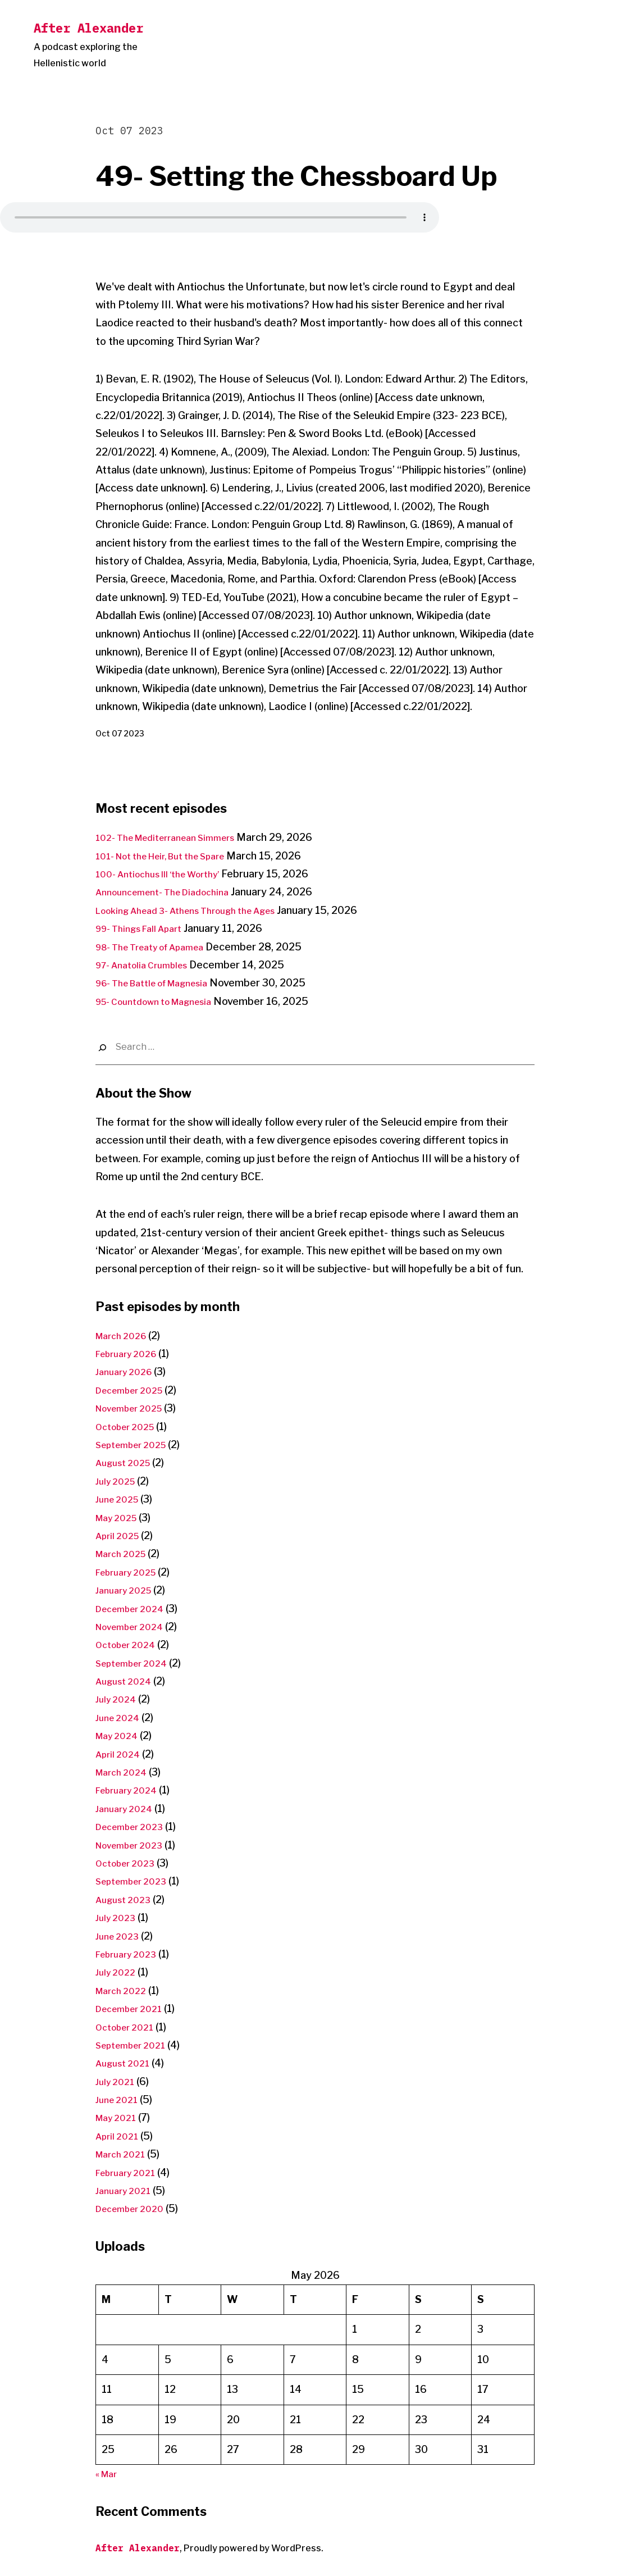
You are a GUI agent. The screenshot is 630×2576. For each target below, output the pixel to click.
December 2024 (134, 1608)
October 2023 (129, 1863)
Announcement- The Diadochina (171, 892)
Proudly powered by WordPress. (253, 2548)
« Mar (108, 2473)
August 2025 (127, 1462)
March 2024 (124, 1772)
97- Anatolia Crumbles (148, 965)
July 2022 (117, 1972)
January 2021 (126, 2190)
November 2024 (134, 1626)
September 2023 (136, 1881)
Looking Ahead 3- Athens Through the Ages (200, 910)
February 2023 (130, 1954)
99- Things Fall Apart (145, 928)
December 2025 (134, 1390)
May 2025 (119, 1517)
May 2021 (119, 2117)
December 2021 (133, 2008)
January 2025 (127, 1590)
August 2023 (126, 1899)
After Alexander (88, 28)
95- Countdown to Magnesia (163, 1001)
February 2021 (130, 2172)
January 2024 (127, 1808)
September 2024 (137, 1663)
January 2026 (127, 1371)
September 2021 (136, 2045)
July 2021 (117, 2081)
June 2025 (120, 1499)
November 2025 (134, 1408)
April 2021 (119, 2136)
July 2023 (117, 1917)
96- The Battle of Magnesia (162, 983)
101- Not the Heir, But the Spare (172, 856)
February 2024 (130, 1790)
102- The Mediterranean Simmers (176, 837)
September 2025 (137, 1444)
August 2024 (127, 1681)
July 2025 (118, 1481)
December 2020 (134, 2208)
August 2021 (126, 2063)
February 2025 (130, 1572)
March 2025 (124, 1553)
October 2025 (129, 1426)
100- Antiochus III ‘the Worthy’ (168, 874)
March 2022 (124, 1990)
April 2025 (120, 1535)
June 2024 (120, 1717)
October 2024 (129, 1644)
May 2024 (119, 1735)
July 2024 (118, 1699)
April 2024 (120, 1754)
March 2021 (123, 2154)
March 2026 (124, 1335)
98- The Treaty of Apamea (158, 947)
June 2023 (119, 1936)
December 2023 (134, 1826)
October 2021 (128, 2027)
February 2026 (130, 1353)
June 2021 (119, 2099)
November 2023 (134, 1845)
